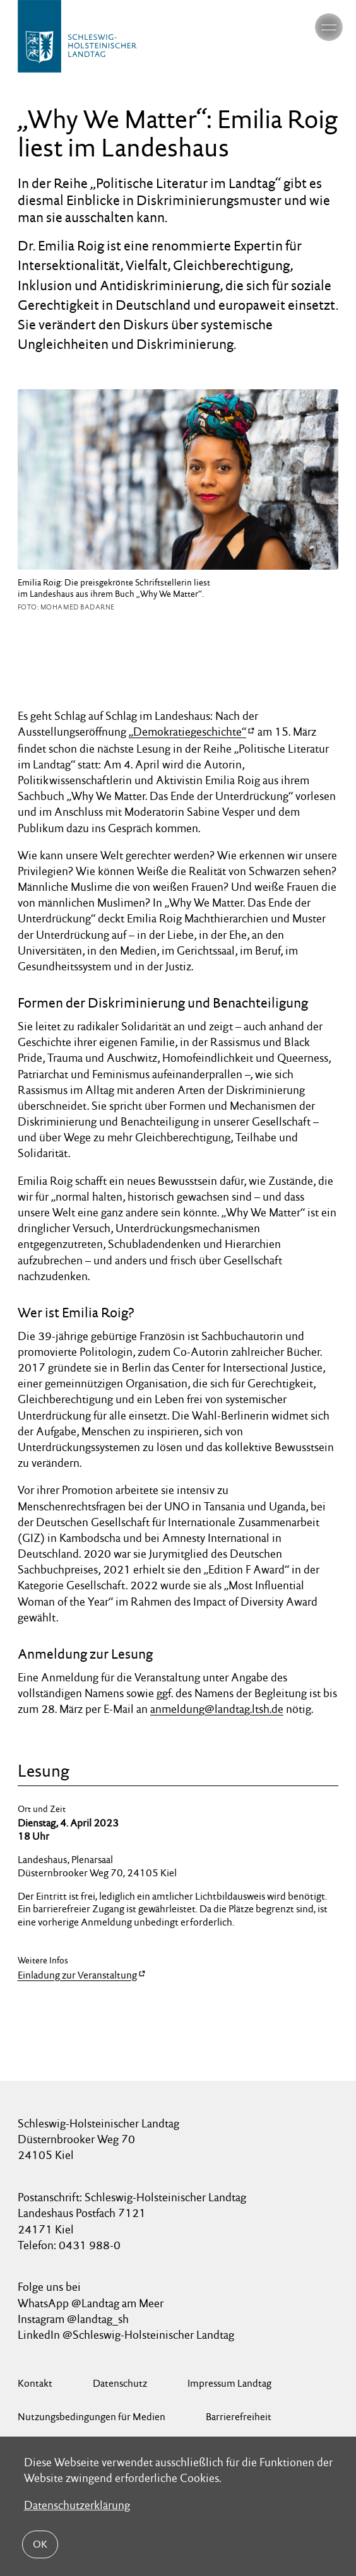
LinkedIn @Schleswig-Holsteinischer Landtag (126, 2334)
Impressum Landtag (229, 2383)
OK (40, 2544)
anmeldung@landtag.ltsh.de (216, 1708)
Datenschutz (120, 2383)
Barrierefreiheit (238, 2417)
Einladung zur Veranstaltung (77, 1975)
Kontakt (35, 2383)
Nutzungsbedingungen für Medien (91, 2417)
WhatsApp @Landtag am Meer (90, 2303)
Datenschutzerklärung (77, 2505)
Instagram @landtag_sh (74, 2319)
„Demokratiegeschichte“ (187, 731)
